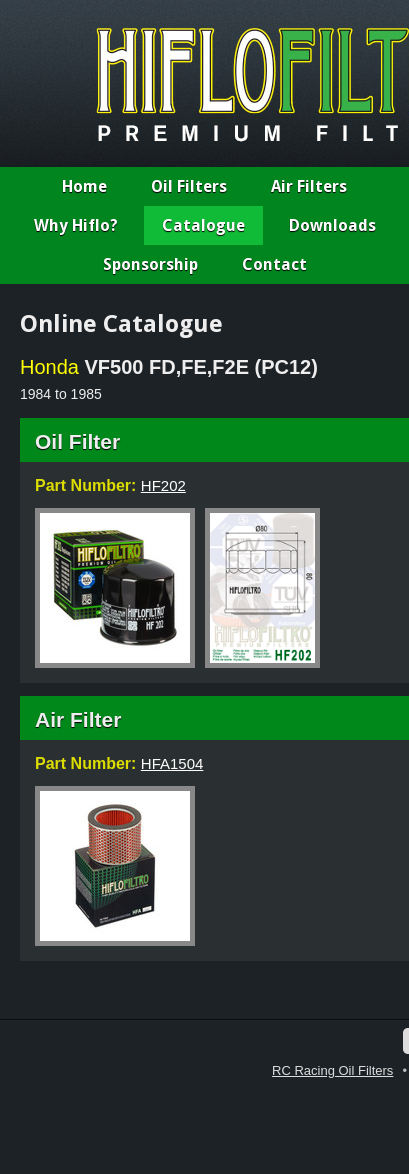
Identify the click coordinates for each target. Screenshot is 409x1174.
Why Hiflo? (76, 225)
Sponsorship (150, 264)
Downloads (332, 225)
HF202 (163, 485)
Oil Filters (189, 186)
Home (84, 186)
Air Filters (309, 186)
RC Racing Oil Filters (332, 1070)
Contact (274, 264)
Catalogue (203, 225)
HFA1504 (172, 763)
